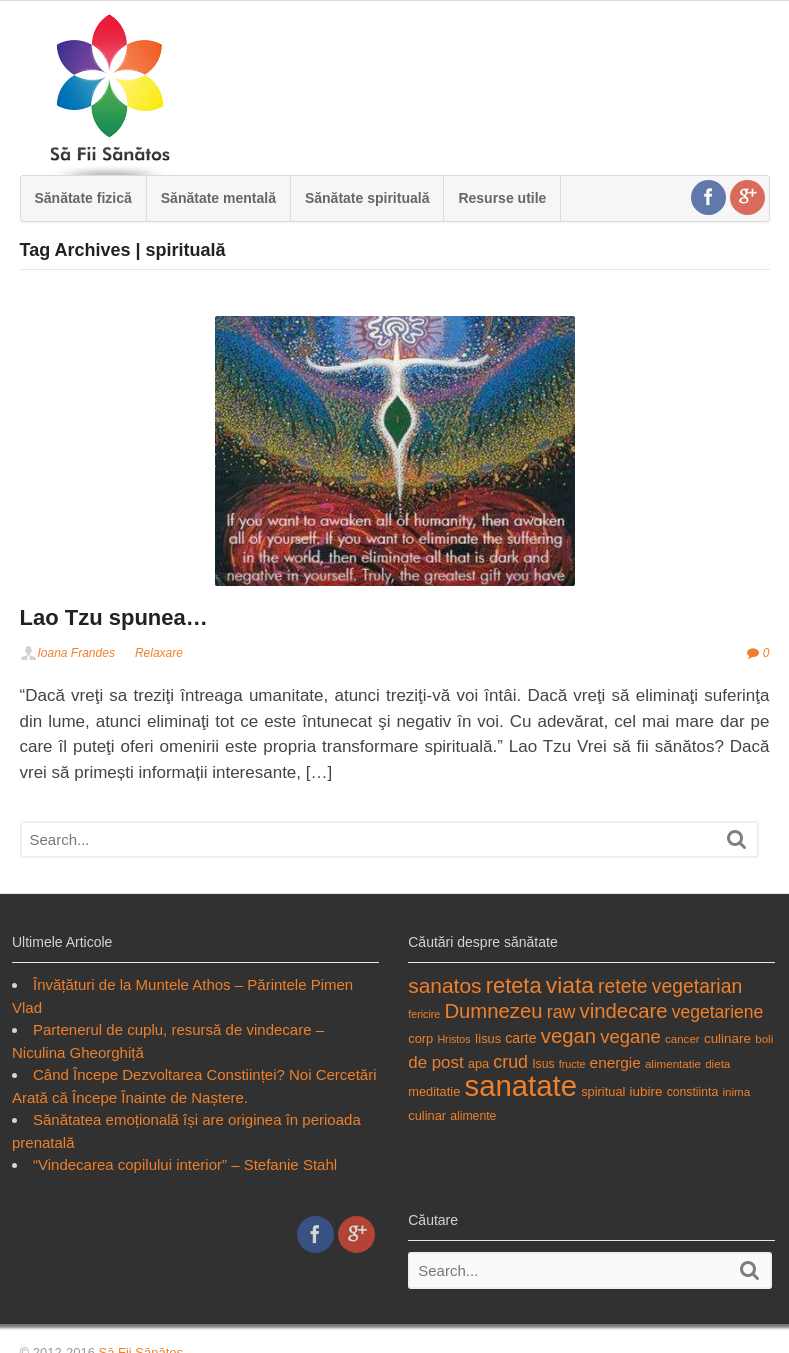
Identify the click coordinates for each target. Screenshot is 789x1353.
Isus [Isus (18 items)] (543, 1064)
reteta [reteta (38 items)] (514, 985)
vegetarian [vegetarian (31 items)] (697, 986)
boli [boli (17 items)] (764, 1038)
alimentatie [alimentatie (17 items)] (673, 1063)
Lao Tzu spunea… (114, 617)
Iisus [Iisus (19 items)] (488, 1038)
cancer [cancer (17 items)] (682, 1038)
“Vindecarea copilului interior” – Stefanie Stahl (185, 1164)
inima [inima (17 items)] (736, 1091)
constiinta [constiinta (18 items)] (693, 1092)
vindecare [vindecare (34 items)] (624, 1011)
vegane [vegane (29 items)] (630, 1036)
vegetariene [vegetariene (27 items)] (717, 1012)
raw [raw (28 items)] (561, 1012)
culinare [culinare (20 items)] (727, 1038)
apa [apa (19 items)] (478, 1063)
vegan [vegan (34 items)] (568, 1036)
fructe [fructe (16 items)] (572, 1064)
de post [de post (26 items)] (435, 1062)
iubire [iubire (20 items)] (646, 1091)
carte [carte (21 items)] (520, 1038)
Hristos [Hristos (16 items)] (453, 1039)
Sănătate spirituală (367, 198)
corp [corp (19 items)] (420, 1038)
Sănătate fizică (83, 198)
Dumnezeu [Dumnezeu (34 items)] (493, 1011)
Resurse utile (502, 198)
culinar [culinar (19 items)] (427, 1115)
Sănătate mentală (218, 198)
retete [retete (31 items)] (623, 986)
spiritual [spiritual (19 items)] (603, 1091)
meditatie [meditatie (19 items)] (434, 1091)
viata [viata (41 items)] (570, 985)
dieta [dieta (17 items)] (717, 1063)
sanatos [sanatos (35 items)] (444, 985)
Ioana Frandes (76, 653)
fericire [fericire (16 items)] (424, 1014)
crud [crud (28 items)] (510, 1062)
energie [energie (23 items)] (615, 1062)
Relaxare (159, 653)
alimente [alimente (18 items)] (473, 1116)
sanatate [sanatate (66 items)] (520, 1085)
